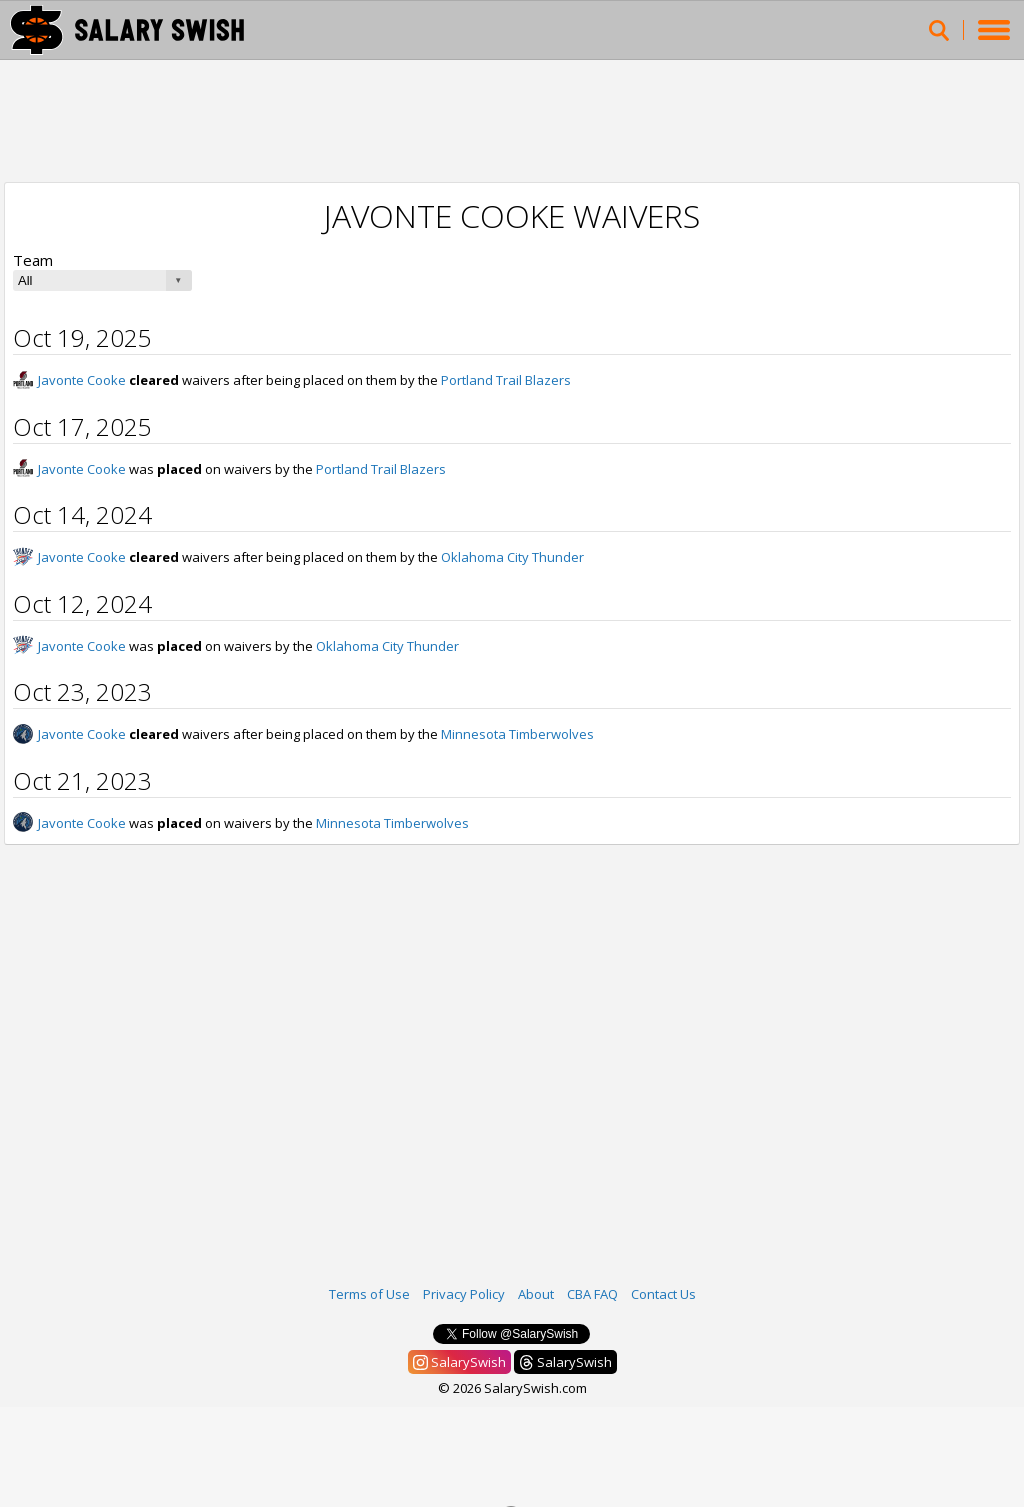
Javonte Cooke (82, 380)
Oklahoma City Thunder (512, 557)
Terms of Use (369, 1294)
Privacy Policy (464, 1294)
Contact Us (663, 1294)
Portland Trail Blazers (506, 380)
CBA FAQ (592, 1294)
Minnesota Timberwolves (517, 734)
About (536, 1294)
